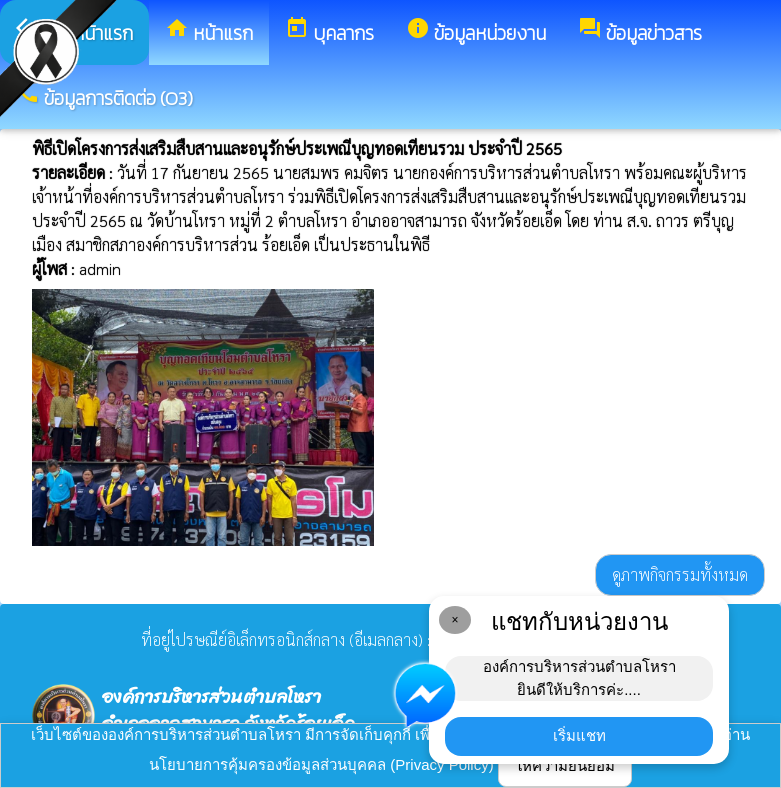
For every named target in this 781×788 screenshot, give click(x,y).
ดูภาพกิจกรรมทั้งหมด (680, 574)
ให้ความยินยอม (565, 765)
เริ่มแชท (579, 735)
